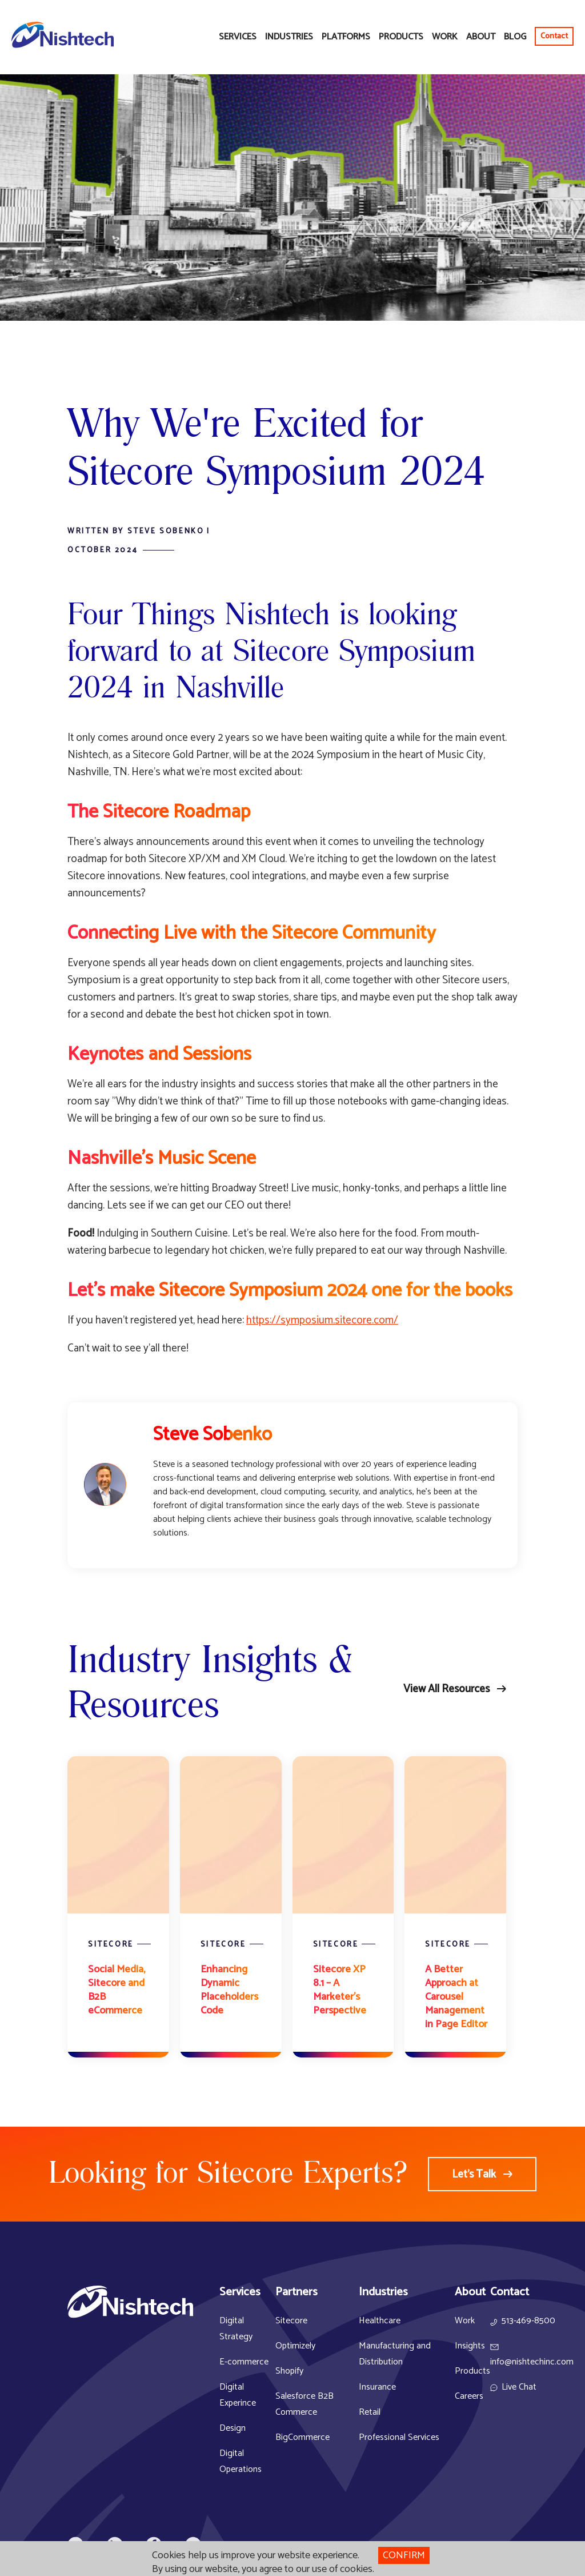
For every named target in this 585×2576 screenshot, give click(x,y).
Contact (554, 36)
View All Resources (446, 1689)
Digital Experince (237, 2395)
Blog (515, 37)
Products (401, 37)
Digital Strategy (236, 2328)
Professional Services (399, 2437)
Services (238, 37)
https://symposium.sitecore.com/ (322, 1320)
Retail (369, 2412)
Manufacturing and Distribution (395, 2354)
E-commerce (244, 2362)
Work (445, 37)
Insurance (377, 2387)
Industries (289, 37)
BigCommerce (302, 2437)
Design (232, 2428)
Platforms (346, 37)
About (480, 37)
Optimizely (295, 2346)
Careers (469, 2396)
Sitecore (291, 2320)
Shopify (289, 2371)
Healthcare (379, 2320)
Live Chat (519, 2387)
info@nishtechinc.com (532, 2362)
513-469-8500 (528, 2320)
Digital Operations (240, 2461)
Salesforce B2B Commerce (304, 2404)
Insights (470, 2346)
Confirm (404, 2555)
